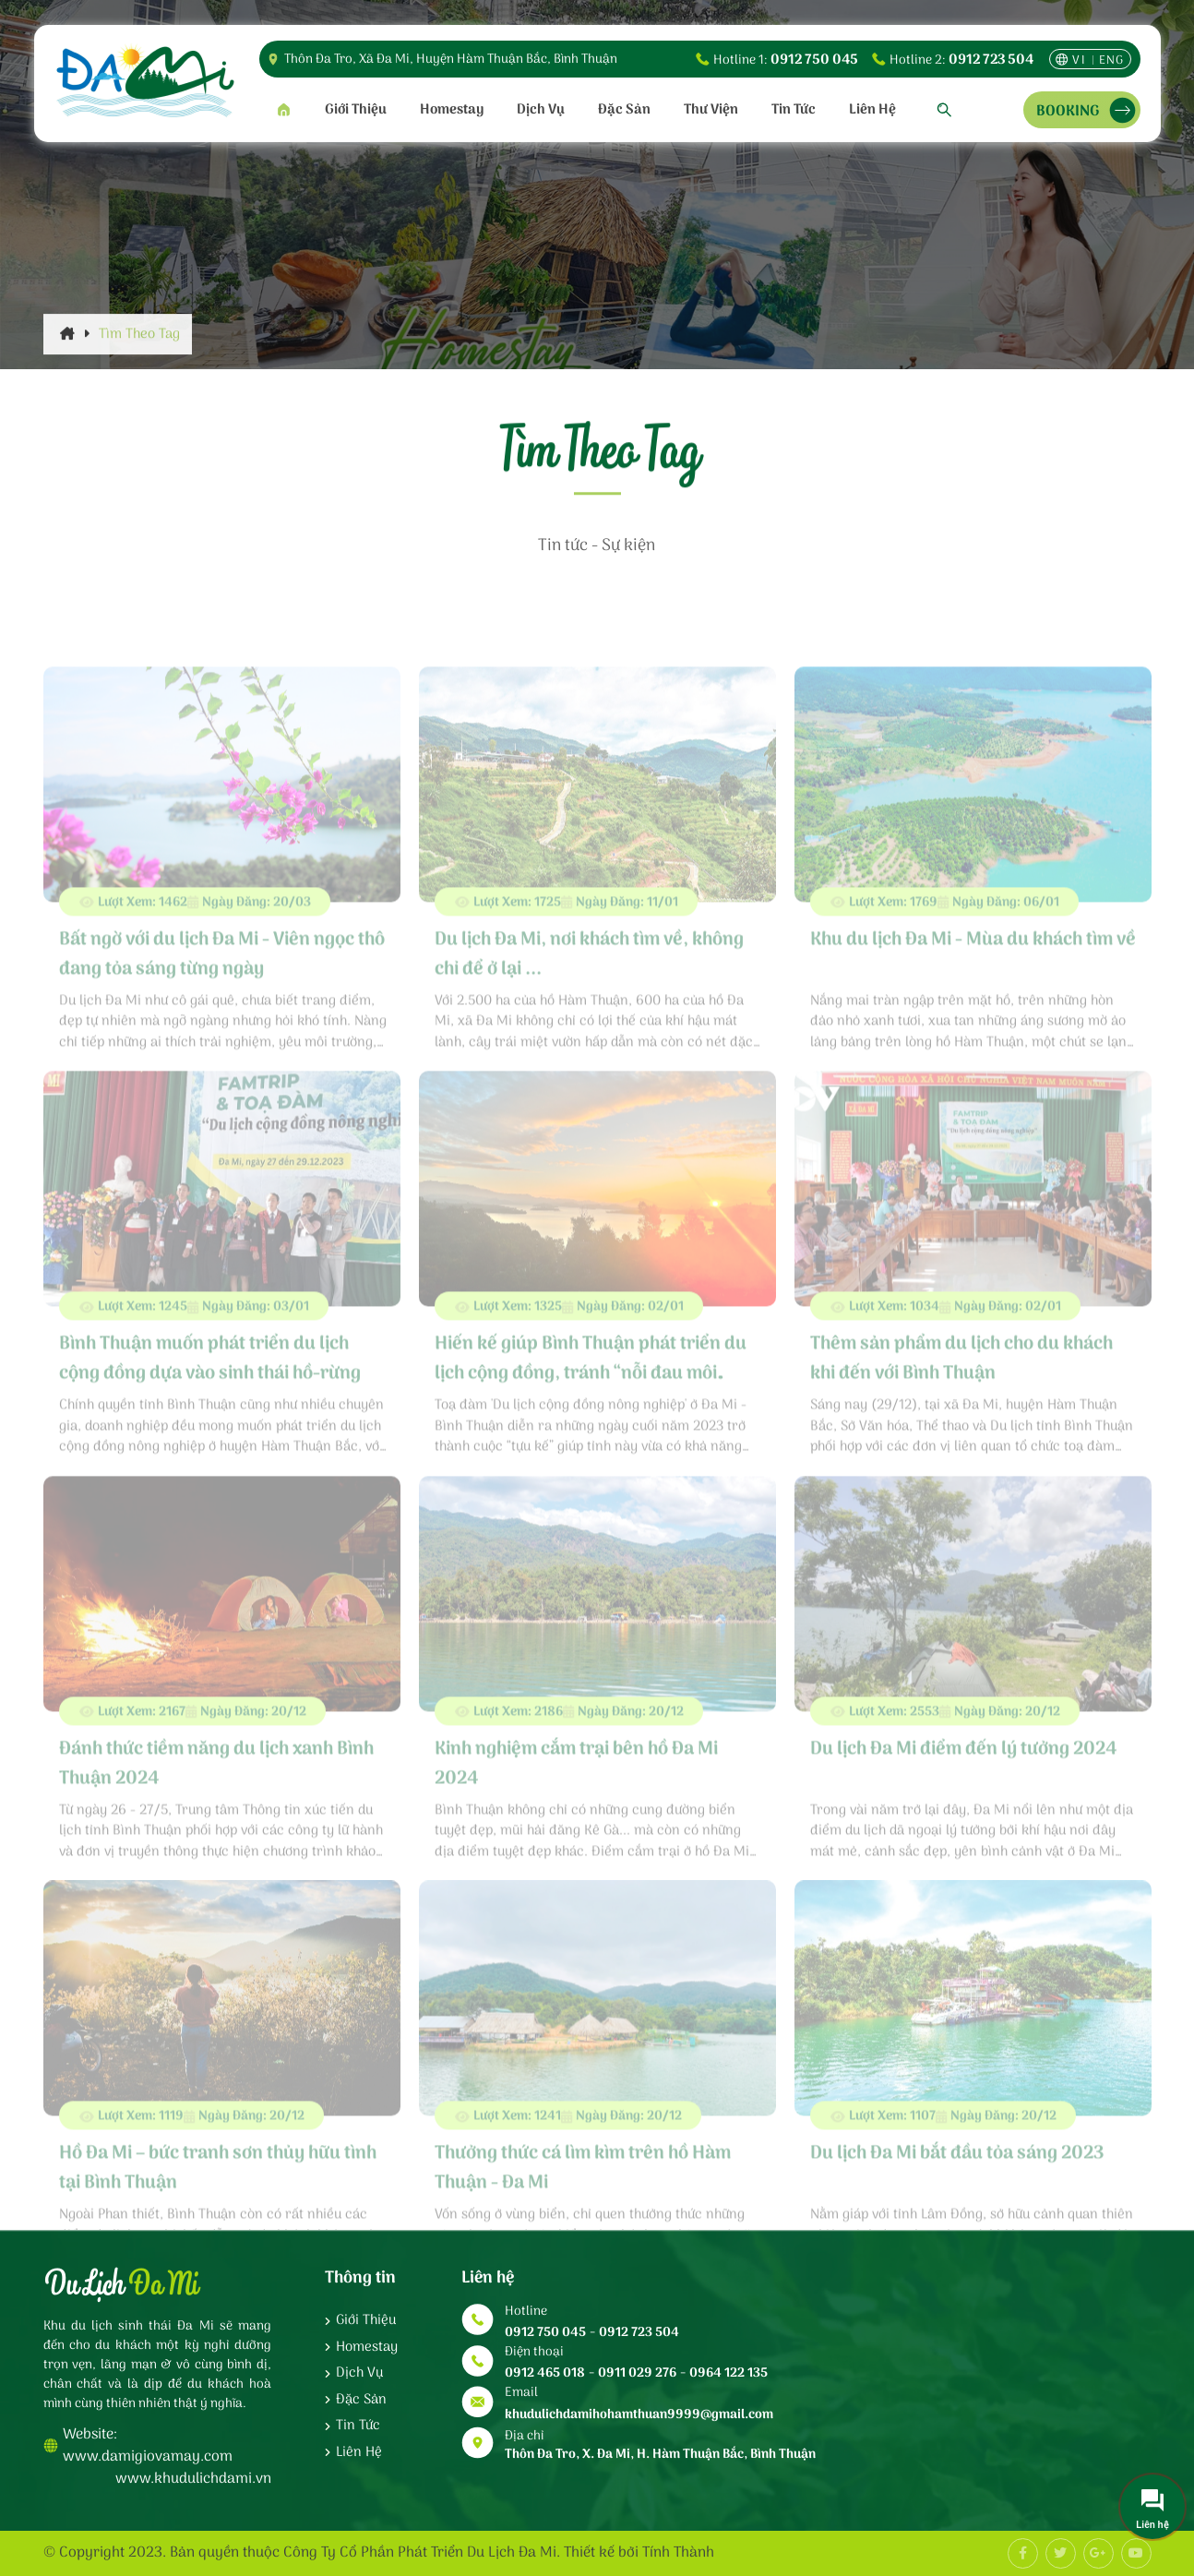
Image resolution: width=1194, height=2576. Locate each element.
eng (1112, 60)
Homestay (452, 110)
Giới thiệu (356, 110)
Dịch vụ (541, 110)
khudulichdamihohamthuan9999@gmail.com (639, 2415)
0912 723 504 (991, 60)
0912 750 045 (814, 60)
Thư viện (711, 110)
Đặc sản (624, 110)
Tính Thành (678, 2553)
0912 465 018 (545, 2373)
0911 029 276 (637, 2373)
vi (1079, 60)
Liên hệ (872, 110)
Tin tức (793, 110)
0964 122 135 (728, 2373)
